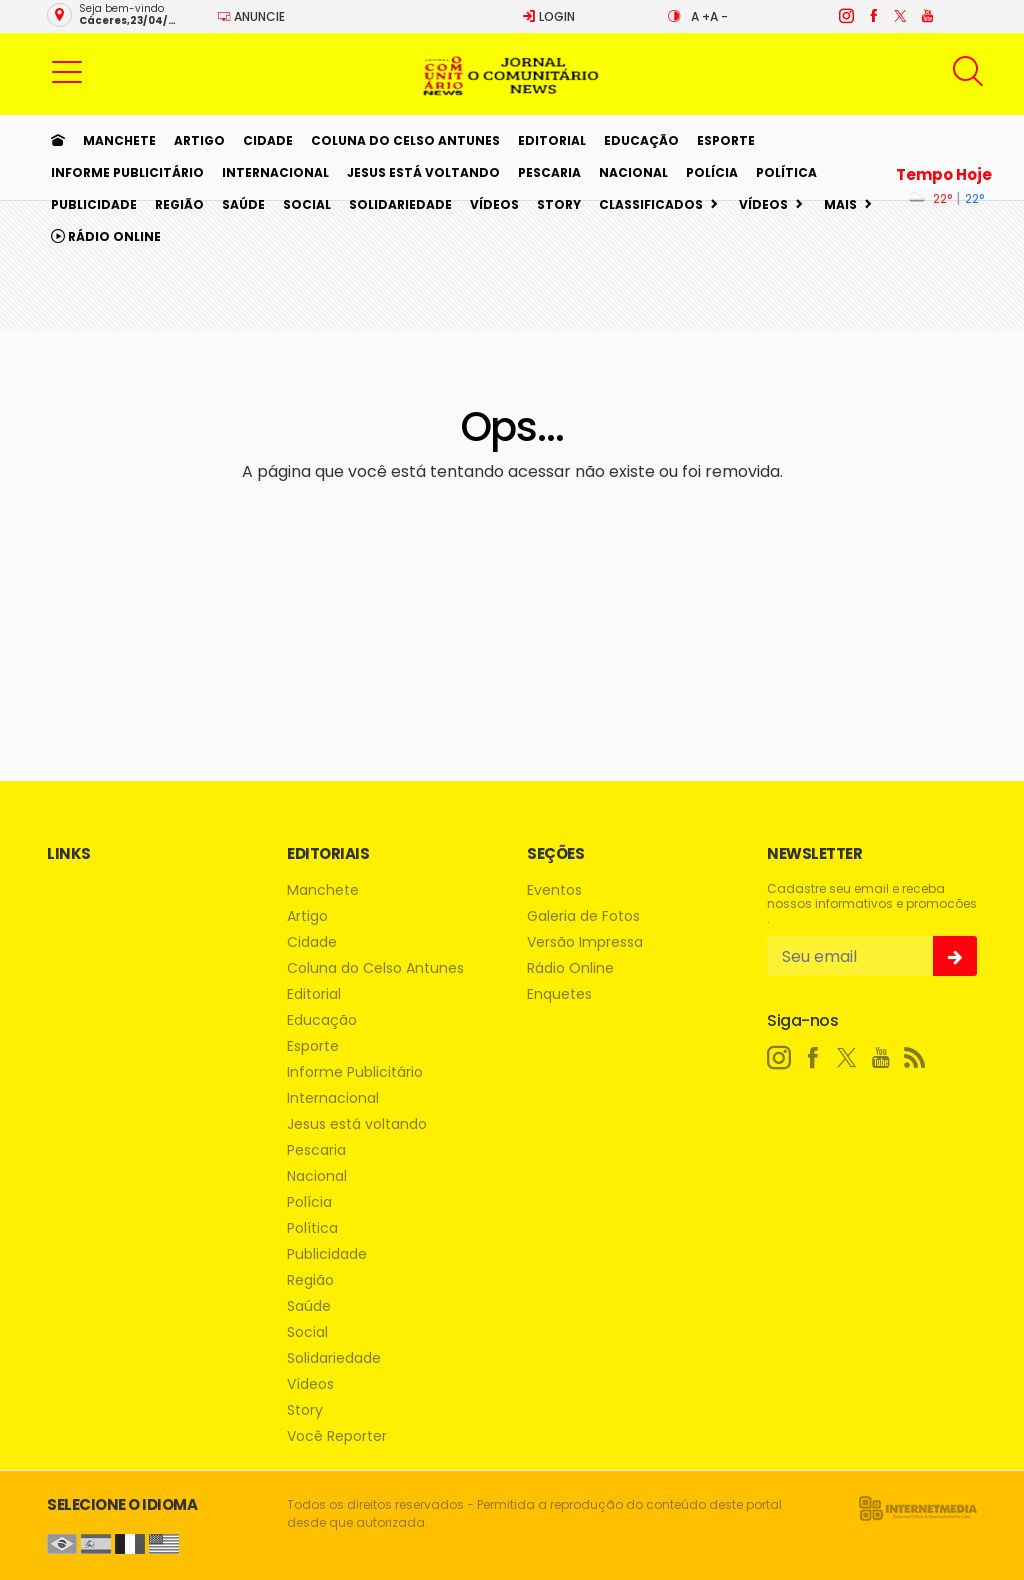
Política (786, 172)
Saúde (243, 204)
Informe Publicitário (127, 172)
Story (559, 204)
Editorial (552, 140)
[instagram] (845, 16)
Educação (641, 140)
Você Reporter (337, 1436)
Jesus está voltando (423, 172)
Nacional (633, 172)
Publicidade (94, 204)
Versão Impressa (585, 942)
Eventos (554, 890)
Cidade (268, 140)
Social (307, 204)
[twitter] (899, 16)
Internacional (275, 172)
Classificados (651, 204)
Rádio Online (106, 236)
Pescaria (549, 172)
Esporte (726, 140)
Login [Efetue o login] (548, 16)
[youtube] (926, 16)
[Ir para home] (58, 141)
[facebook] (872, 16)
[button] (67, 71)
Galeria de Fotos (583, 916)
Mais (840, 204)
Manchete (119, 140)
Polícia (712, 172)
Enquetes (559, 994)
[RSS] (915, 1058)
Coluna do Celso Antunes (405, 140)
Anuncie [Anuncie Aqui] (251, 16)
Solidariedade (400, 204)
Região (179, 204)
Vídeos (494, 204)
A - (719, 16)
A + (700, 16)
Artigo (199, 140)
